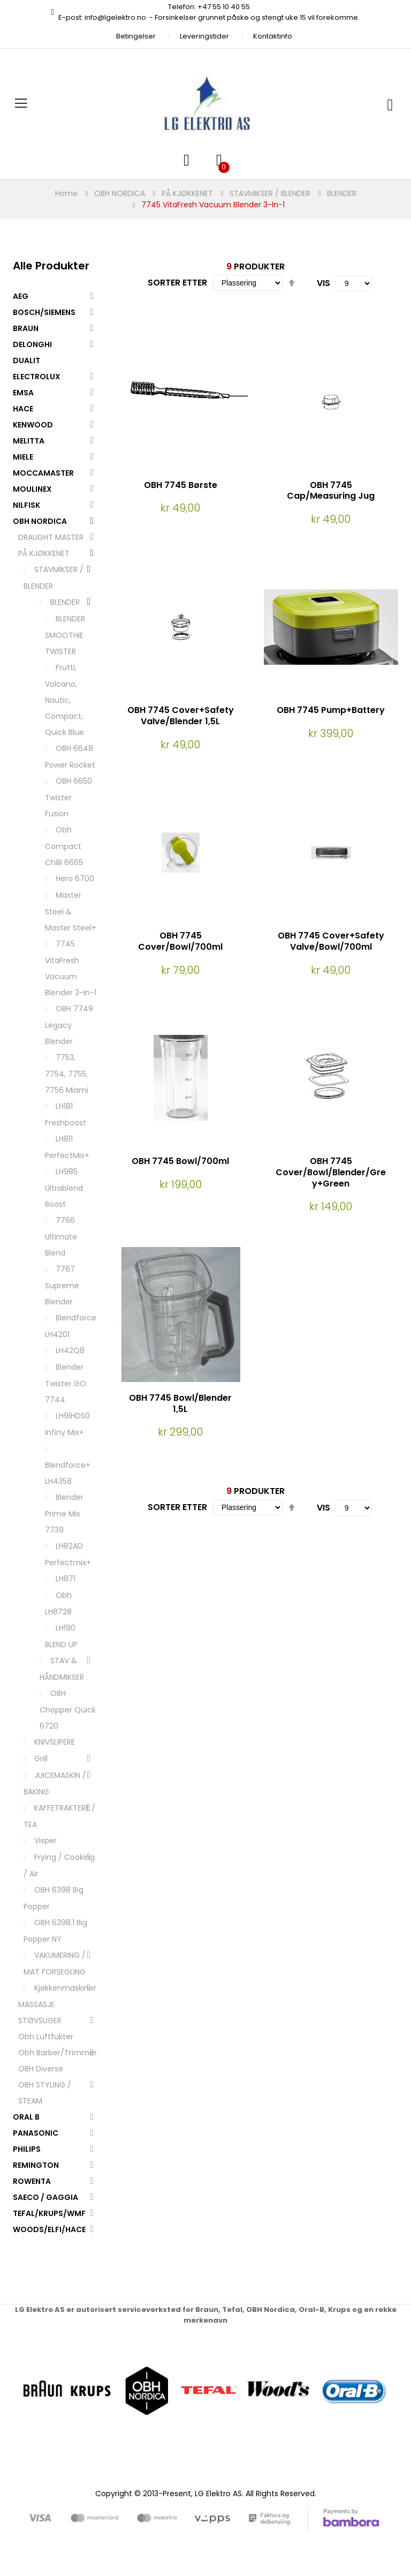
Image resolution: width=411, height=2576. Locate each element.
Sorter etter (177, 282)
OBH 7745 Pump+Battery (331, 710)
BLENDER (341, 193)
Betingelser (136, 36)
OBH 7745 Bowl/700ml (180, 1161)
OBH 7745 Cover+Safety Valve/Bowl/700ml (331, 941)
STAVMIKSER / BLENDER (270, 193)
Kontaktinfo (272, 36)
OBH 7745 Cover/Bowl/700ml (180, 941)
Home (66, 193)
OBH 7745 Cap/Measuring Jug (331, 490)
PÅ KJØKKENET (187, 193)
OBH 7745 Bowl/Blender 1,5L (180, 1403)
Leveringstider (204, 36)
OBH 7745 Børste (180, 485)
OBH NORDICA (119, 193)
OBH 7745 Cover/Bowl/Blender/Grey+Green (331, 1172)
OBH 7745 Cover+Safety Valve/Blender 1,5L (180, 715)
